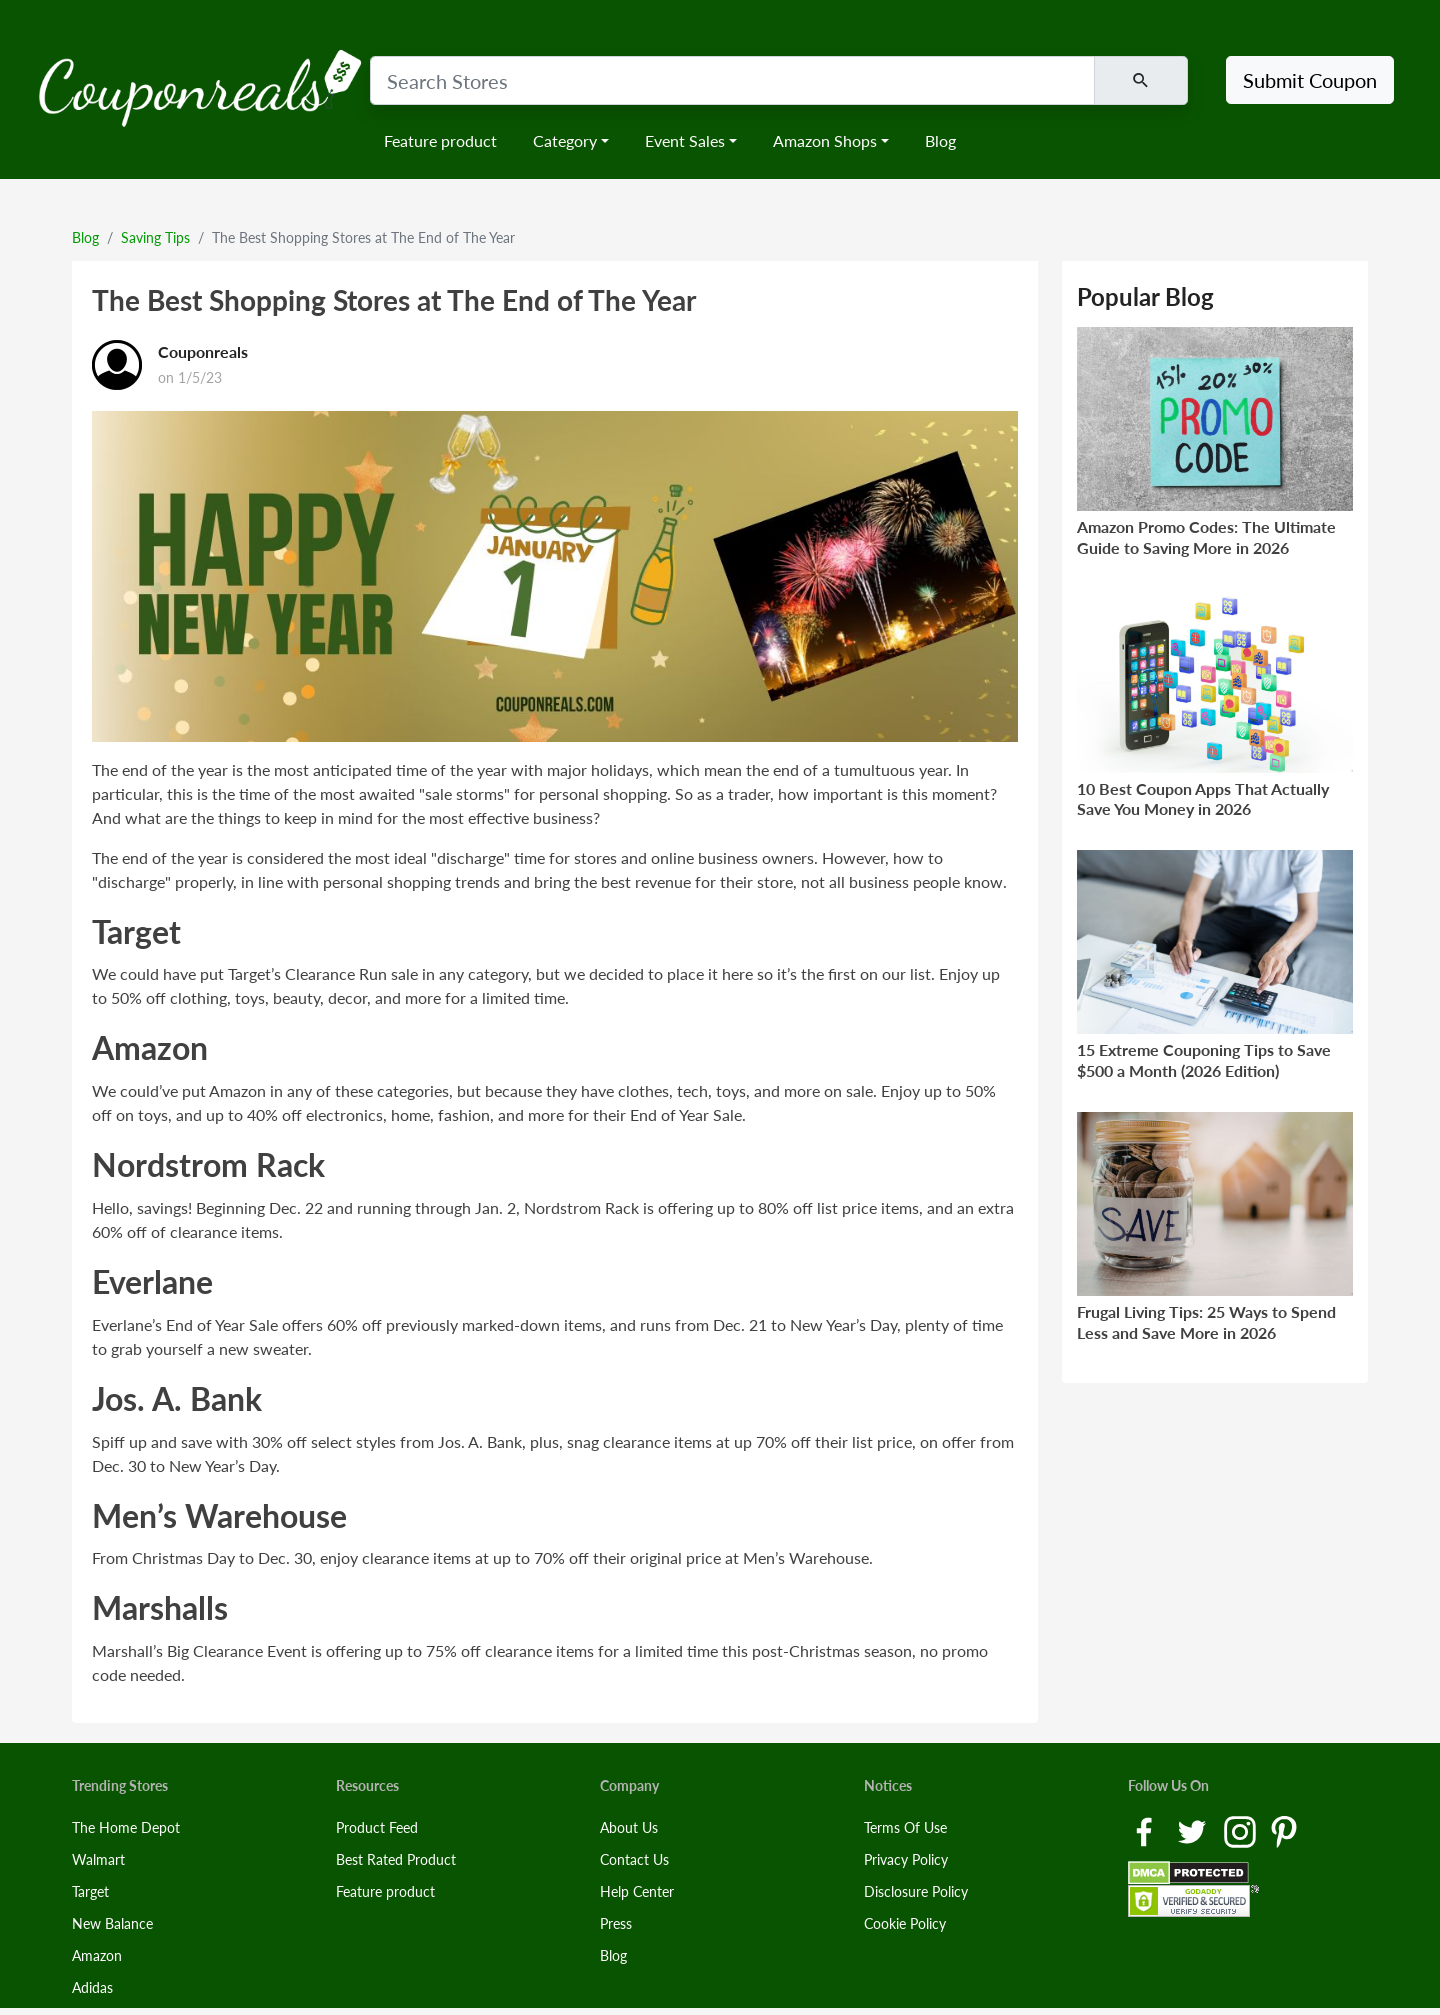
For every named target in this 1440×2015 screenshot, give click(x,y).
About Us (629, 1827)
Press (616, 1923)
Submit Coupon (1310, 80)
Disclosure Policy (916, 1891)
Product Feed (377, 1827)
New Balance (112, 1923)
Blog (940, 140)
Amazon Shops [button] (825, 140)
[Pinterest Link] (1284, 1830)
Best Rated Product (396, 1859)
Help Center (637, 1891)
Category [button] (565, 140)
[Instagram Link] (1242, 1830)
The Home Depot (126, 1827)
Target (90, 1891)
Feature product (440, 140)
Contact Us (634, 1859)
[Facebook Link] (1146, 1830)
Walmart (98, 1859)
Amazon (97, 1955)
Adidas (92, 1987)
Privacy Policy (906, 1859)
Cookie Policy (905, 1923)
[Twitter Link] (1194, 1830)
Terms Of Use (905, 1827)
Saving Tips (155, 237)
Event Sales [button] (685, 140)
